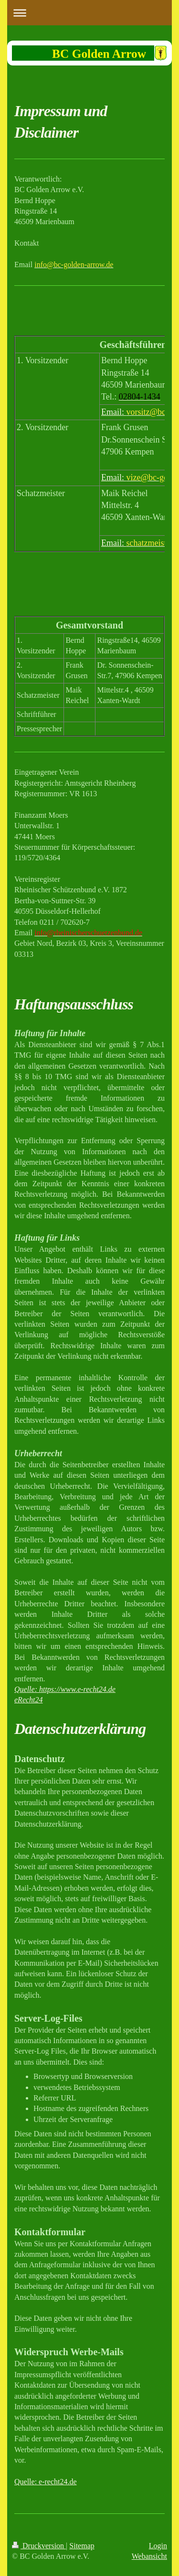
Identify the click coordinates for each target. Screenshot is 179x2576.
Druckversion (39, 2546)
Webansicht (149, 2556)
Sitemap (81, 2546)
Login (158, 2546)
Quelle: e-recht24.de (45, 2482)
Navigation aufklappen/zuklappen (89, 12)
